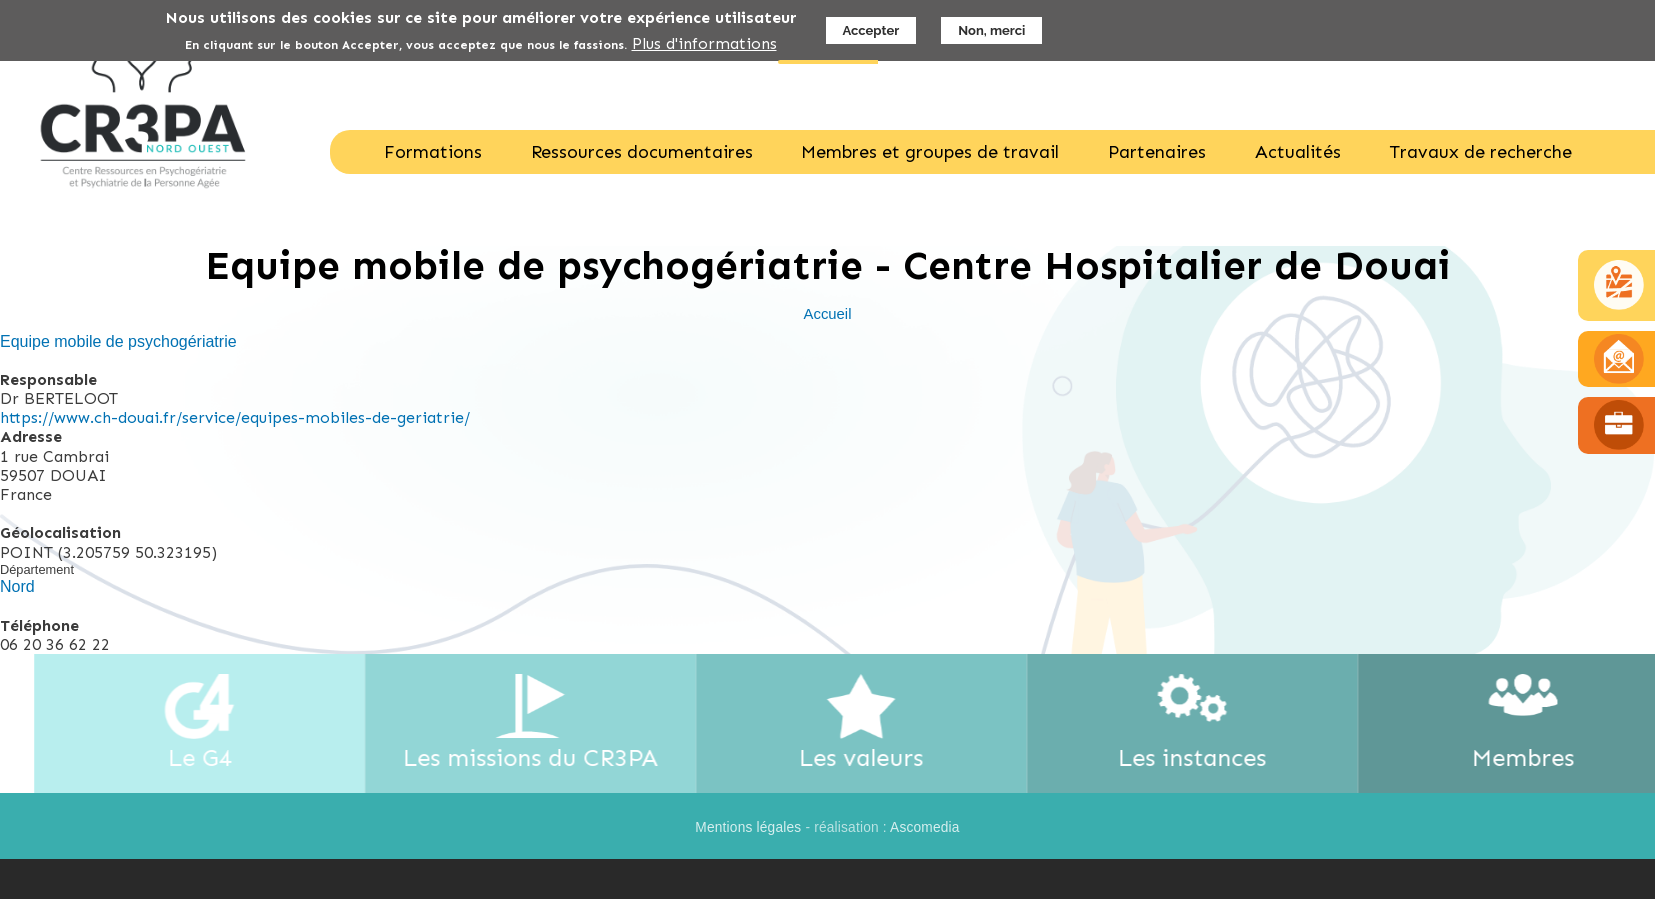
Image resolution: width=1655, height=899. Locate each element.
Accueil (828, 314)
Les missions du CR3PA (545, 757)
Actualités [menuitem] (1298, 152)
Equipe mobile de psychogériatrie (118, 341)
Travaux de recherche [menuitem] (1480, 152)
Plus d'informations (704, 41)
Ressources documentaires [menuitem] (642, 152)
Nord (17, 586)
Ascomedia (925, 827)
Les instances (1206, 757)
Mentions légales (748, 827)
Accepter (871, 27)
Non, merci (991, 27)
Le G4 (214, 757)
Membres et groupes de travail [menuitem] (930, 152)
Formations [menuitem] (433, 152)
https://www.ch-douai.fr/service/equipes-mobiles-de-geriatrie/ (235, 417)
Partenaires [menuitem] (1157, 152)
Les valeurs (875, 757)
